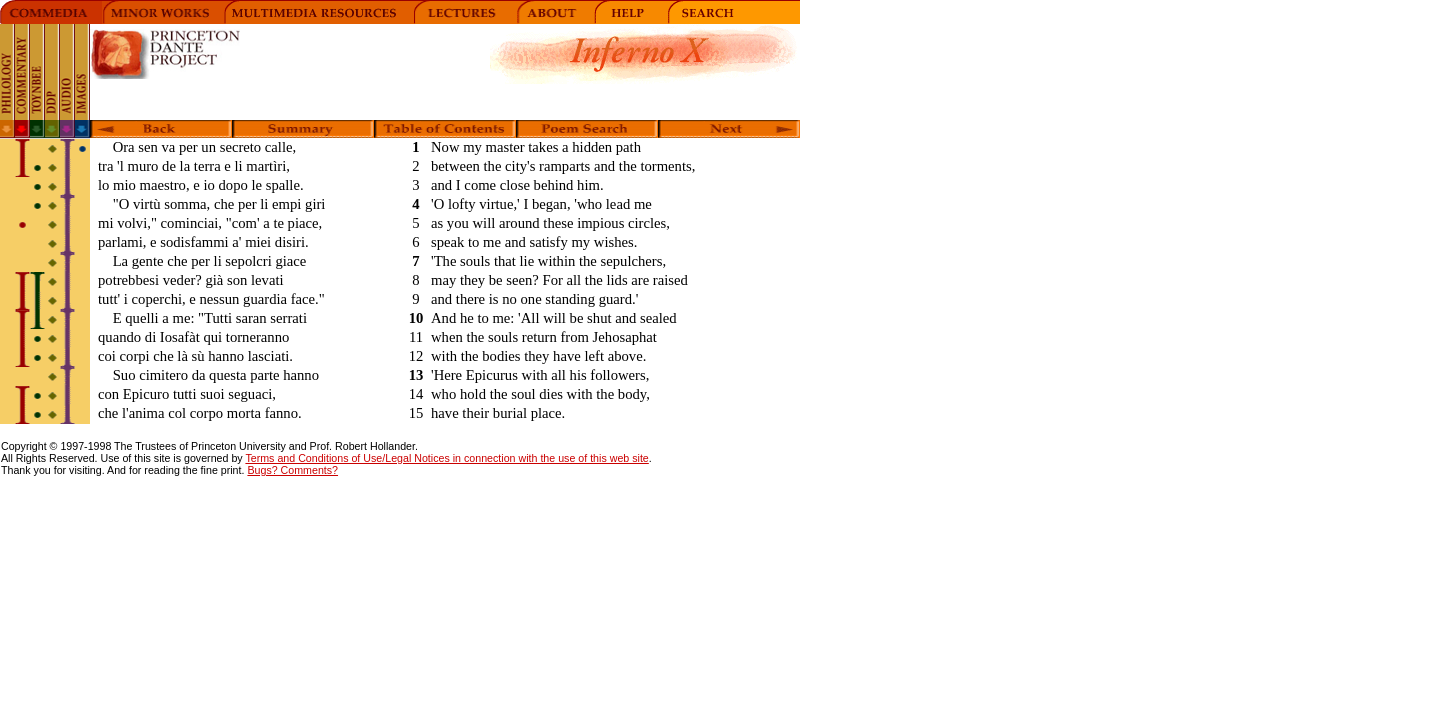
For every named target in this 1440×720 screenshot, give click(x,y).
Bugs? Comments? (292, 470)
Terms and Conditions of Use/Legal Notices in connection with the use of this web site (446, 458)
